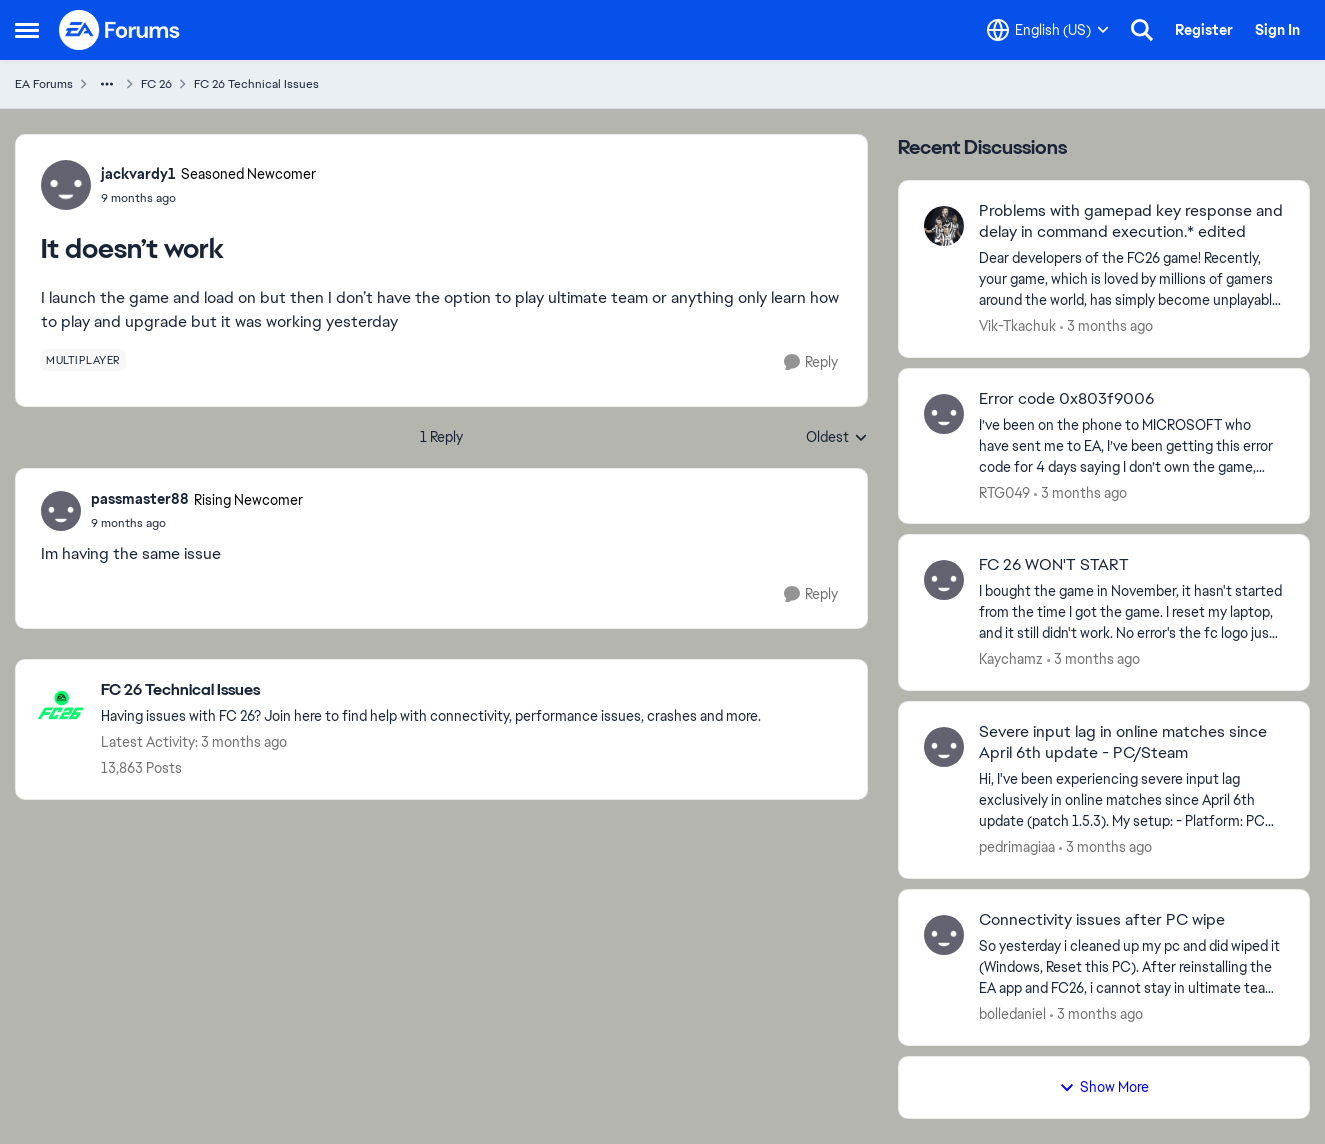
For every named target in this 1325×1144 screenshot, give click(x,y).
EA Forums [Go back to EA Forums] (44, 84)
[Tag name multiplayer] (83, 360)
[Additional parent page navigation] (107, 84)
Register (1204, 30)
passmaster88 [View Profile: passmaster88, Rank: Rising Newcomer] (140, 499)
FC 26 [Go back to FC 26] (156, 84)
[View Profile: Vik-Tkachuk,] (944, 226)
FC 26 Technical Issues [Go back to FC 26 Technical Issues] (256, 84)
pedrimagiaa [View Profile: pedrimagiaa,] (1017, 847)
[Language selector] (1048, 30)
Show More (1104, 1087)
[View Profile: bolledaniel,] (944, 935)
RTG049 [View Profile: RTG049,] (1004, 492)
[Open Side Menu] (27, 30)
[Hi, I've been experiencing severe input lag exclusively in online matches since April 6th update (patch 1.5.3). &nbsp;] (1131, 800)
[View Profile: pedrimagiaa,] (944, 747)
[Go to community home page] (120, 30)
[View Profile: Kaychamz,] (944, 580)
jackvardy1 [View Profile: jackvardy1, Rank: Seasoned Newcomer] (138, 174)
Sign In (1277, 30)
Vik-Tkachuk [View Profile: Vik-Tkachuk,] (1017, 326)
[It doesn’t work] (197, 523)
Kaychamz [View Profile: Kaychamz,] (1011, 659)
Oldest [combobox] (837, 438)
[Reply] (811, 362)
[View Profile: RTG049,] (944, 414)
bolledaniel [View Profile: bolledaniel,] (1012, 1014)
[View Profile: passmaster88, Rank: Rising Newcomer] (61, 511)
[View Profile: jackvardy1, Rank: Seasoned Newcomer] (66, 185)
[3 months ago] (1106, 326)
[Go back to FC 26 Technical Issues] (431, 690)
